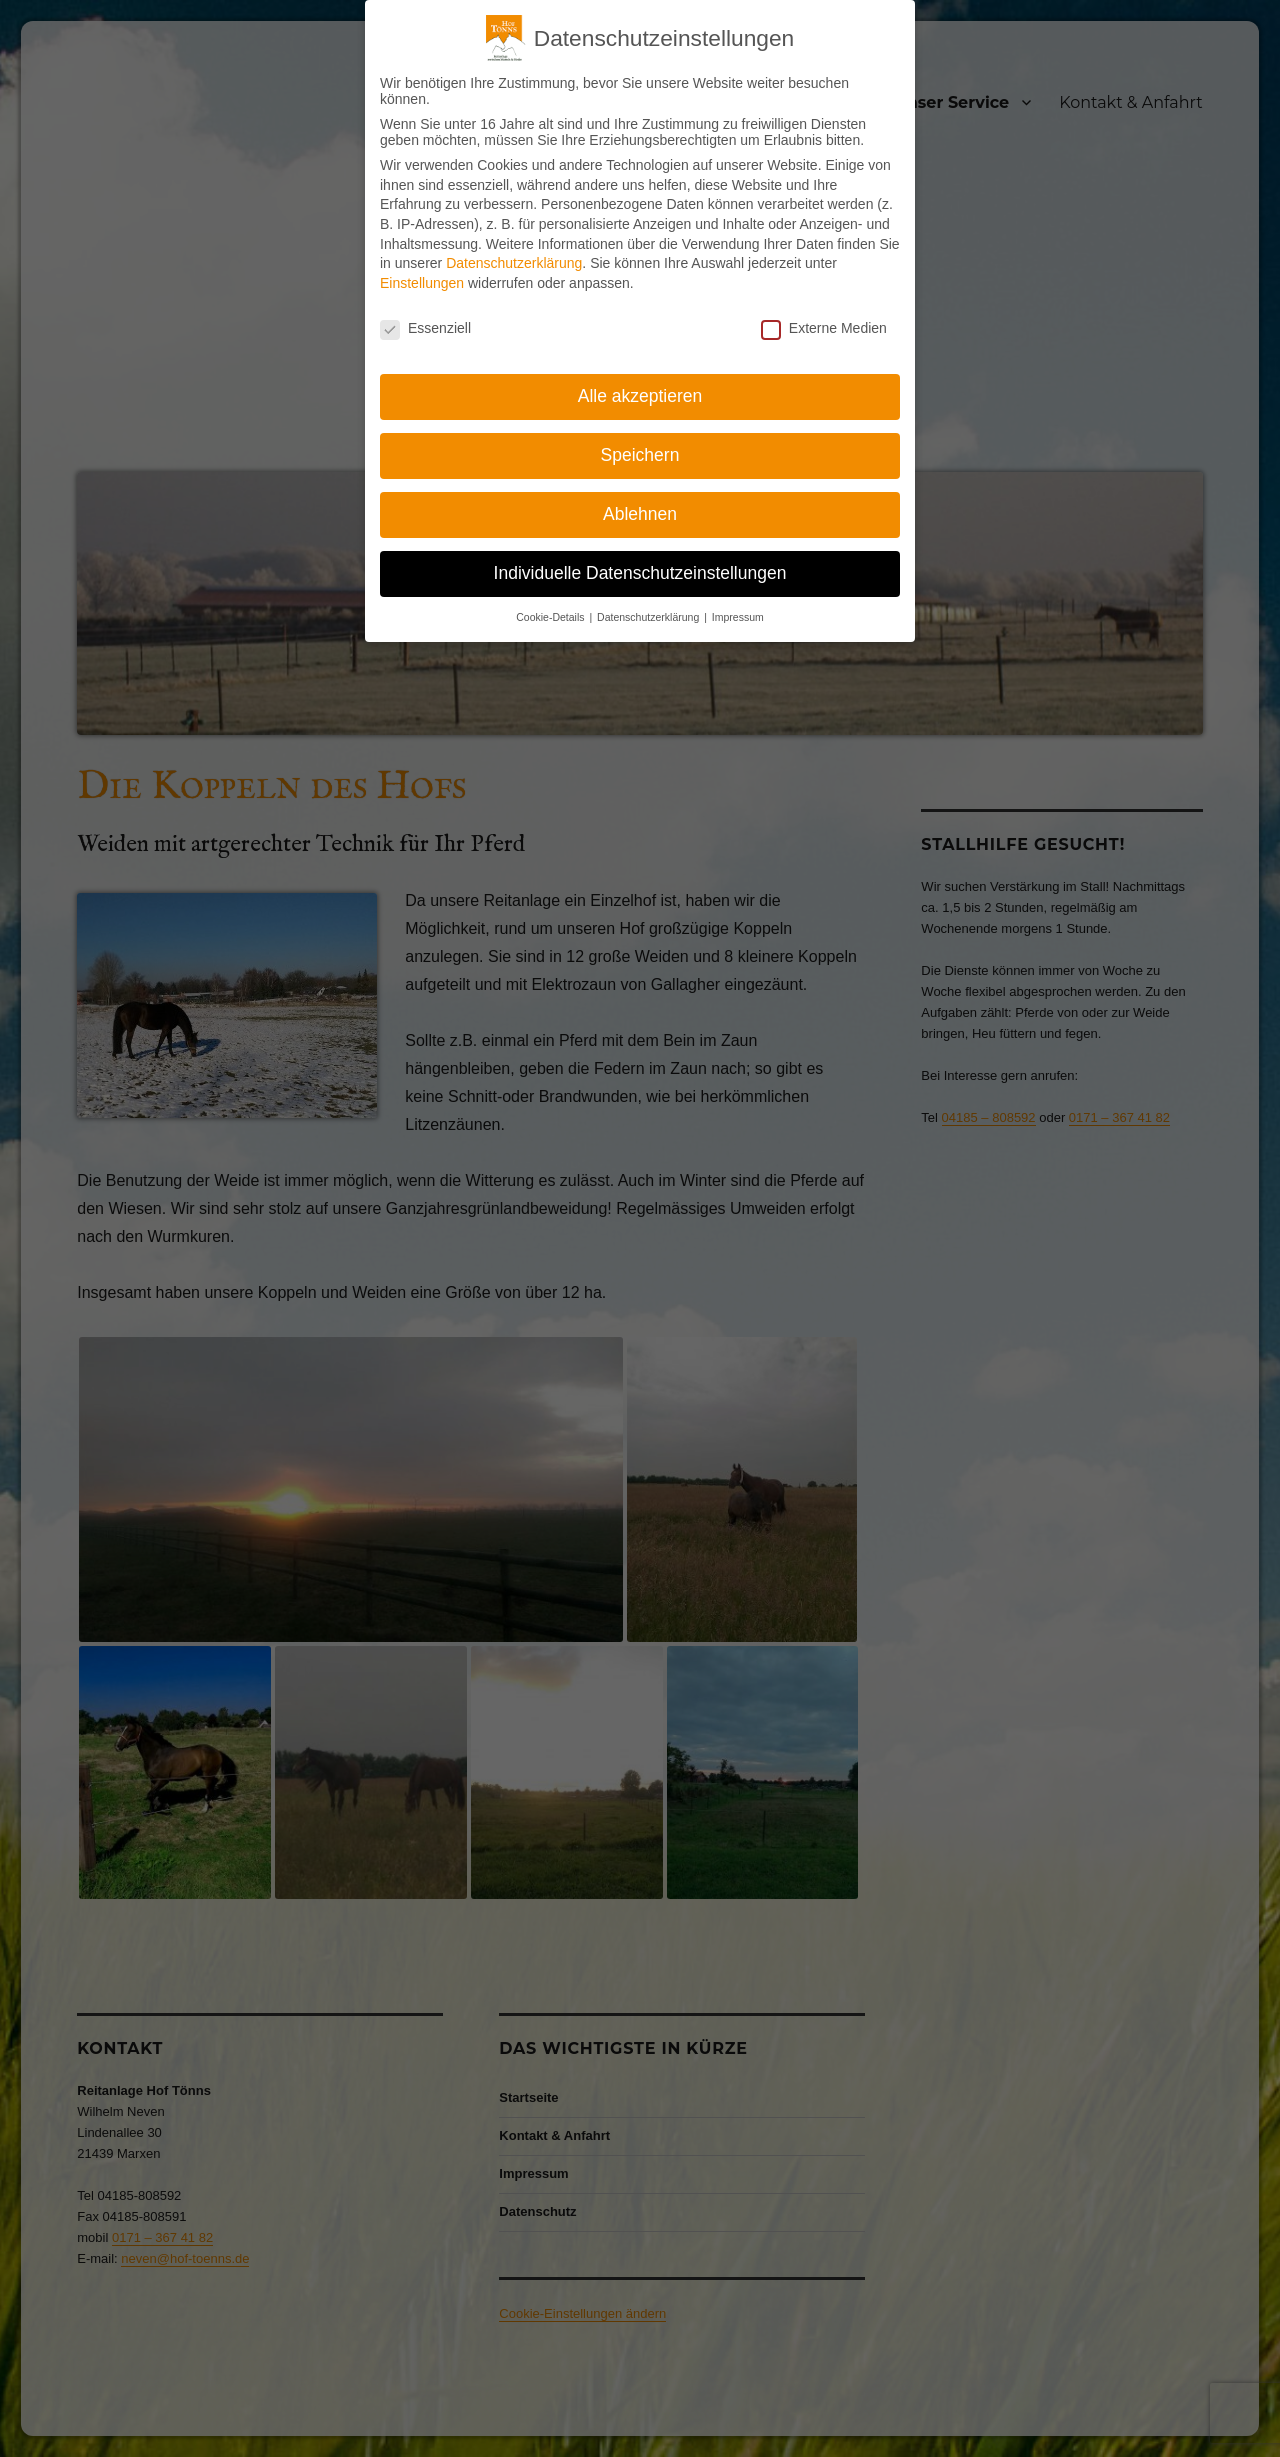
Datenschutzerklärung (514, 263)
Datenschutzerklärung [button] (649, 617)
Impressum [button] (738, 617)
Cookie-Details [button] (551, 617)
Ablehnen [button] (640, 514)
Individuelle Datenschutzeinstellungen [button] (640, 573)
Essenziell (425, 328)
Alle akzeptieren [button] (640, 396)
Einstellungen (422, 283)
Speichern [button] (640, 455)
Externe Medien (824, 328)
